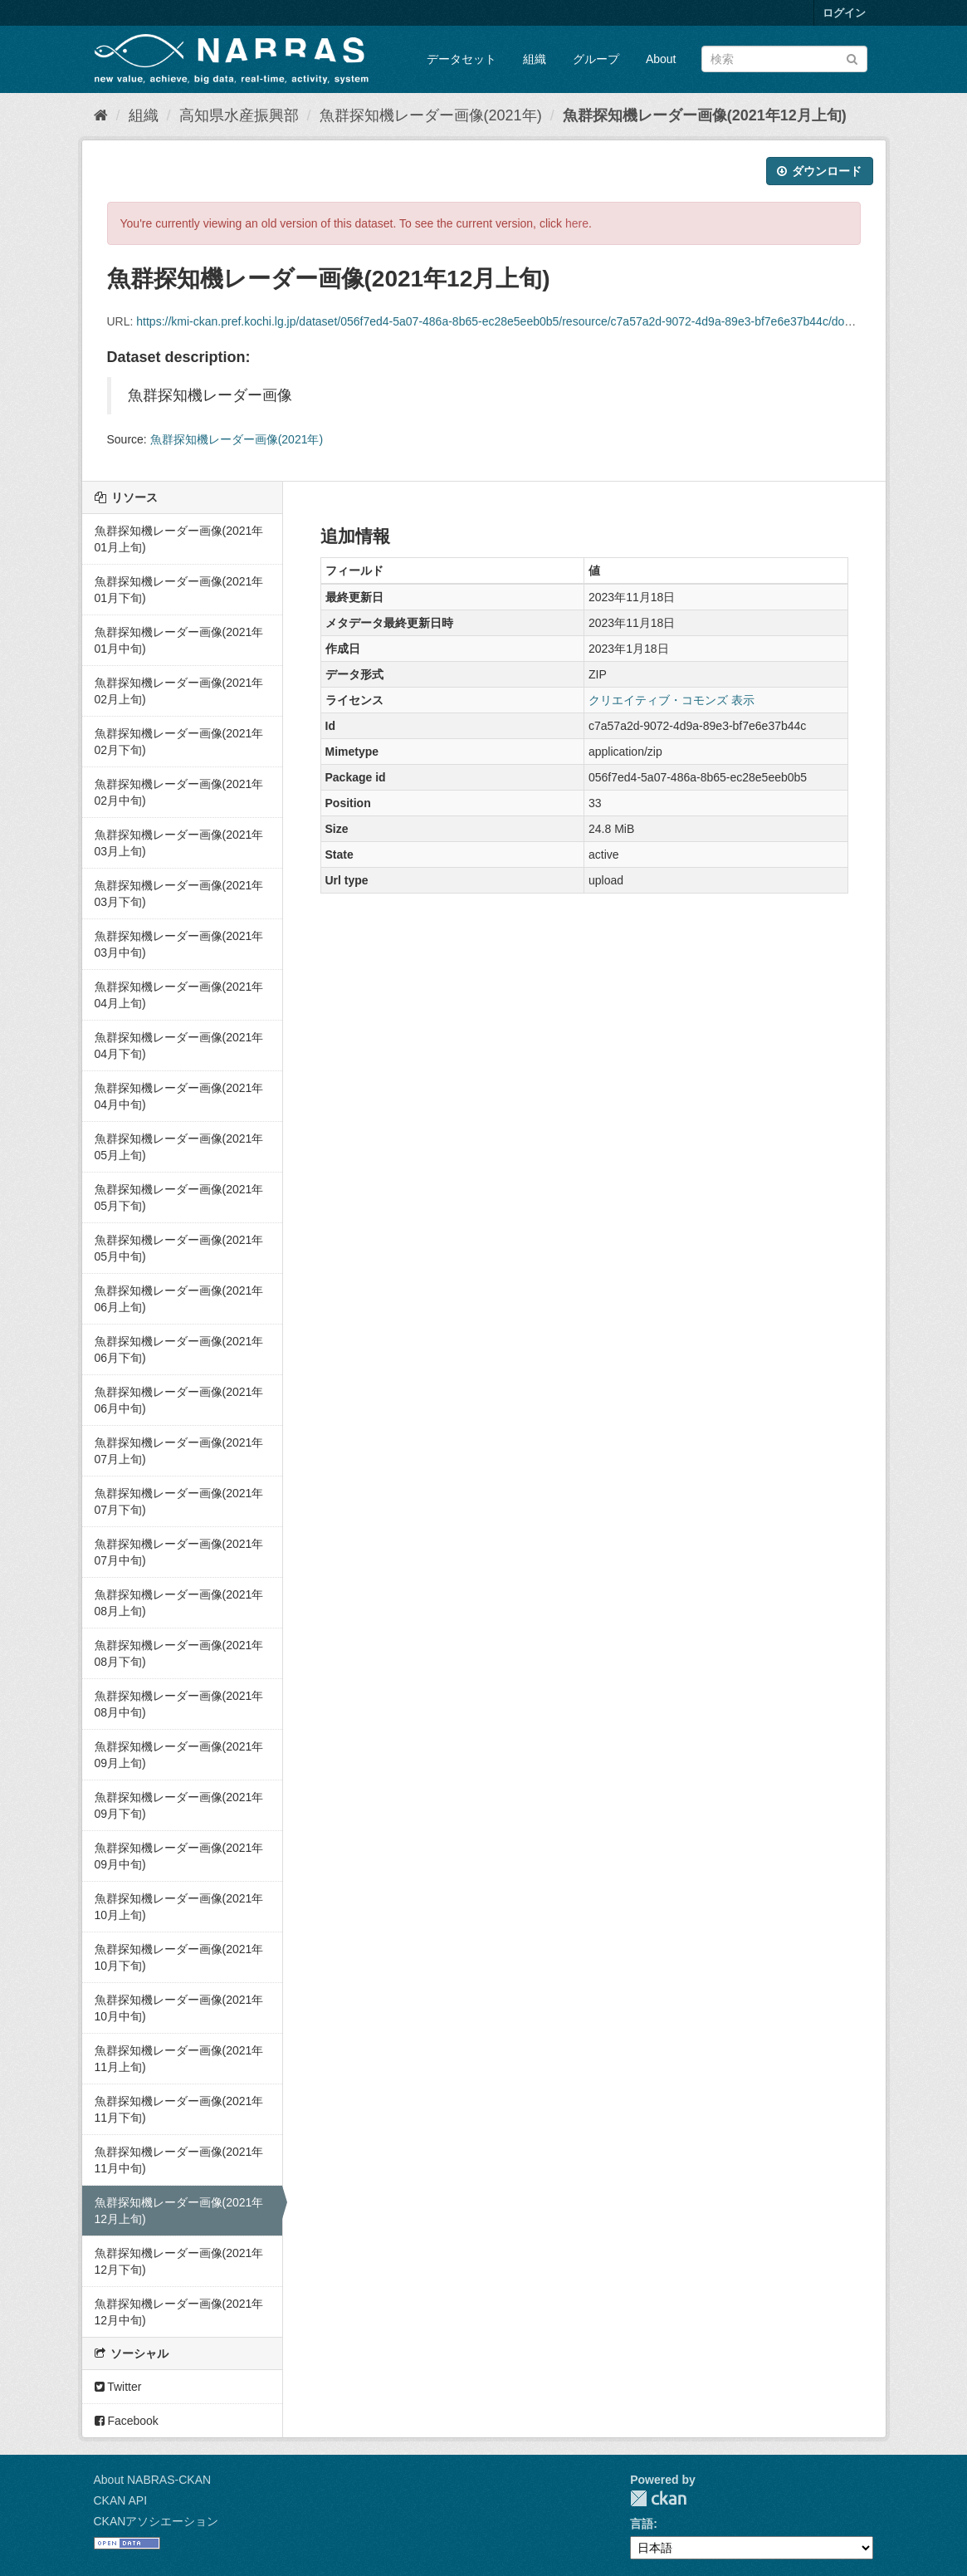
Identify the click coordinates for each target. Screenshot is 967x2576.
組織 (534, 59)
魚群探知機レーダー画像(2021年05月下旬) (179, 1197)
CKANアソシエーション (156, 2521)
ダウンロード (819, 171)
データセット (461, 59)
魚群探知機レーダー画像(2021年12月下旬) (179, 2261)
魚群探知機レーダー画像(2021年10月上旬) (179, 1907)
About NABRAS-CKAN (153, 2479)
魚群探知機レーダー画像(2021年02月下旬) (179, 742)
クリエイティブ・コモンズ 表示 (672, 700)
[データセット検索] (784, 59)
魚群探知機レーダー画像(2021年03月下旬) (179, 893)
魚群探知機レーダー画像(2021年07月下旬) (179, 1501)
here (577, 223)
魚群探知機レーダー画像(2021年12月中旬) (179, 2312)
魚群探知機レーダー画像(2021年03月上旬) (179, 843)
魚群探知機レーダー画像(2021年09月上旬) (179, 1755)
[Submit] (852, 58)
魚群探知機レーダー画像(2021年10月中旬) (179, 2008)
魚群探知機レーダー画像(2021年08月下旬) (179, 1653)
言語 (641, 2523)
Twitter (118, 2386)
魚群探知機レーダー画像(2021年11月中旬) (179, 2160)
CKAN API (121, 2500)
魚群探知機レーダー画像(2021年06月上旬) (179, 1299)
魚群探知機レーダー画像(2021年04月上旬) (179, 995)
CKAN (658, 2498)
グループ (596, 59)
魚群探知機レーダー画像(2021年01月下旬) (179, 590)
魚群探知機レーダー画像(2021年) (431, 115)
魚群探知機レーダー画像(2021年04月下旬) (179, 1045)
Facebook (127, 2420)
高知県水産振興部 (239, 115)
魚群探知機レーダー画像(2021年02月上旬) (179, 691)
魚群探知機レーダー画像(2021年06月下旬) (179, 1349)
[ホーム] (101, 115)
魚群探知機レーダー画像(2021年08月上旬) (179, 1603)
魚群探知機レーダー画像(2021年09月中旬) (179, 1856)
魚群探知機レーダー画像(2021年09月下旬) (179, 1805)
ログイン (844, 13)
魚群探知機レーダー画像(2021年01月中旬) (179, 640)
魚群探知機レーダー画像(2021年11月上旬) (179, 2059)
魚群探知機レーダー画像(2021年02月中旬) (179, 792)
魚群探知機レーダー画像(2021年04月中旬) (179, 1096)
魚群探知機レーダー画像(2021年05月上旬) (179, 1147)
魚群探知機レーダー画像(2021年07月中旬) (179, 1552)
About (661, 59)
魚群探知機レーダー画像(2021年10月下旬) (179, 1957)
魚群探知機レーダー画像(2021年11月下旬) (179, 2109)
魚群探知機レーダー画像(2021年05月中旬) (179, 1248)
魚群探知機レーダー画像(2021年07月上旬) (179, 1451)
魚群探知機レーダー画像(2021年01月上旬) (179, 539)
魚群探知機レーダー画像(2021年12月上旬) (705, 115)
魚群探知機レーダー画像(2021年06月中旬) (179, 1400)
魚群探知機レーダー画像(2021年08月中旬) (179, 1704)
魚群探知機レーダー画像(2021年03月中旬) (179, 944)
